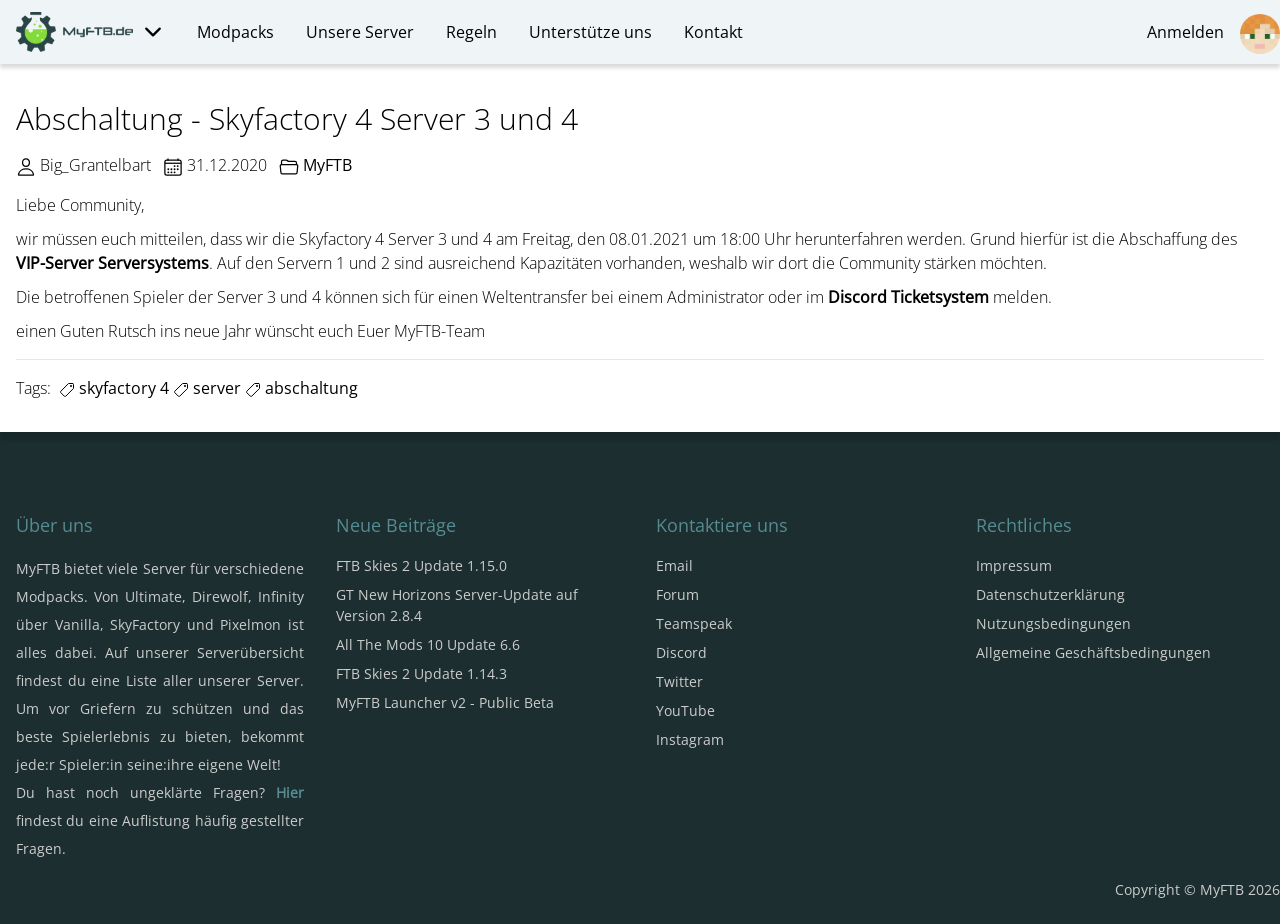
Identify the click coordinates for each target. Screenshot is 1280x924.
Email (674, 565)
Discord (681, 652)
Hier (290, 792)
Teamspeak (694, 623)
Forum (677, 594)
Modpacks (235, 32)
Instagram (690, 739)
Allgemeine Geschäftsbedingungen (1093, 652)
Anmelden (1213, 34)
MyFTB (327, 165)
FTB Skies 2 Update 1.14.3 (421, 673)
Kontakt (713, 32)
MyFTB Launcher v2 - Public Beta (445, 702)
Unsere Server (360, 32)
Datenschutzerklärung (1050, 594)
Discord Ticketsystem (908, 297)
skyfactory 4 (114, 388)
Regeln (471, 32)
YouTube (685, 710)
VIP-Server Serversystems (112, 263)
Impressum (1014, 565)
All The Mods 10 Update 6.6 (428, 644)
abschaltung (301, 388)
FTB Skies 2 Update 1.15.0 (421, 565)
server (207, 388)
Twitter (679, 681)
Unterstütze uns (590, 32)
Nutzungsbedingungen (1053, 623)
